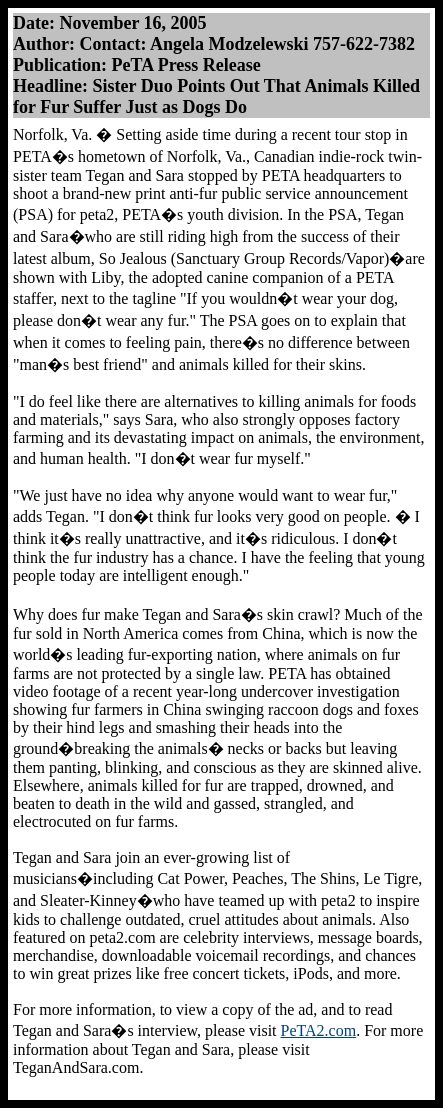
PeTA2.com (319, 1030)
